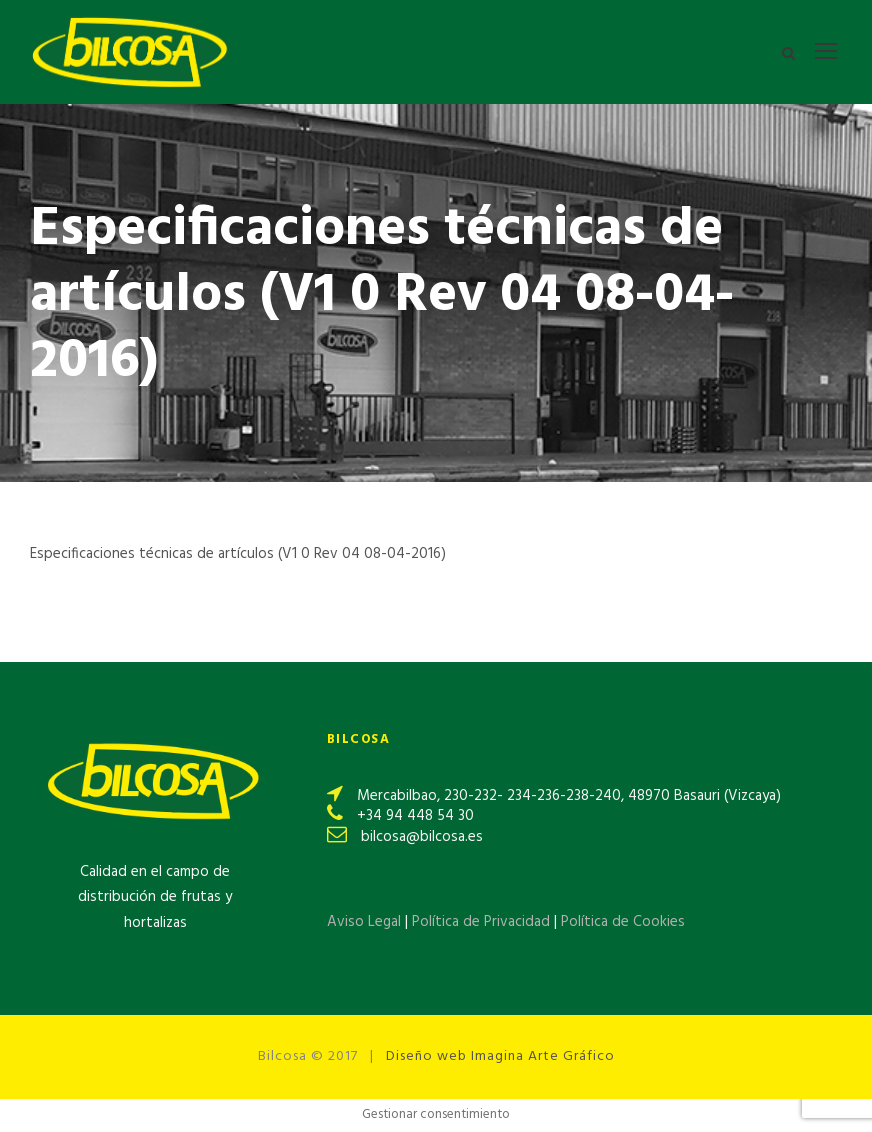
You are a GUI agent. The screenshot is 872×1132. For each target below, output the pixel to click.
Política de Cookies (623, 922)
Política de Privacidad (483, 922)
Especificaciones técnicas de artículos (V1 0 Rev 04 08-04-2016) (238, 554)
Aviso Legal (364, 922)
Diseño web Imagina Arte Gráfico (500, 1056)
